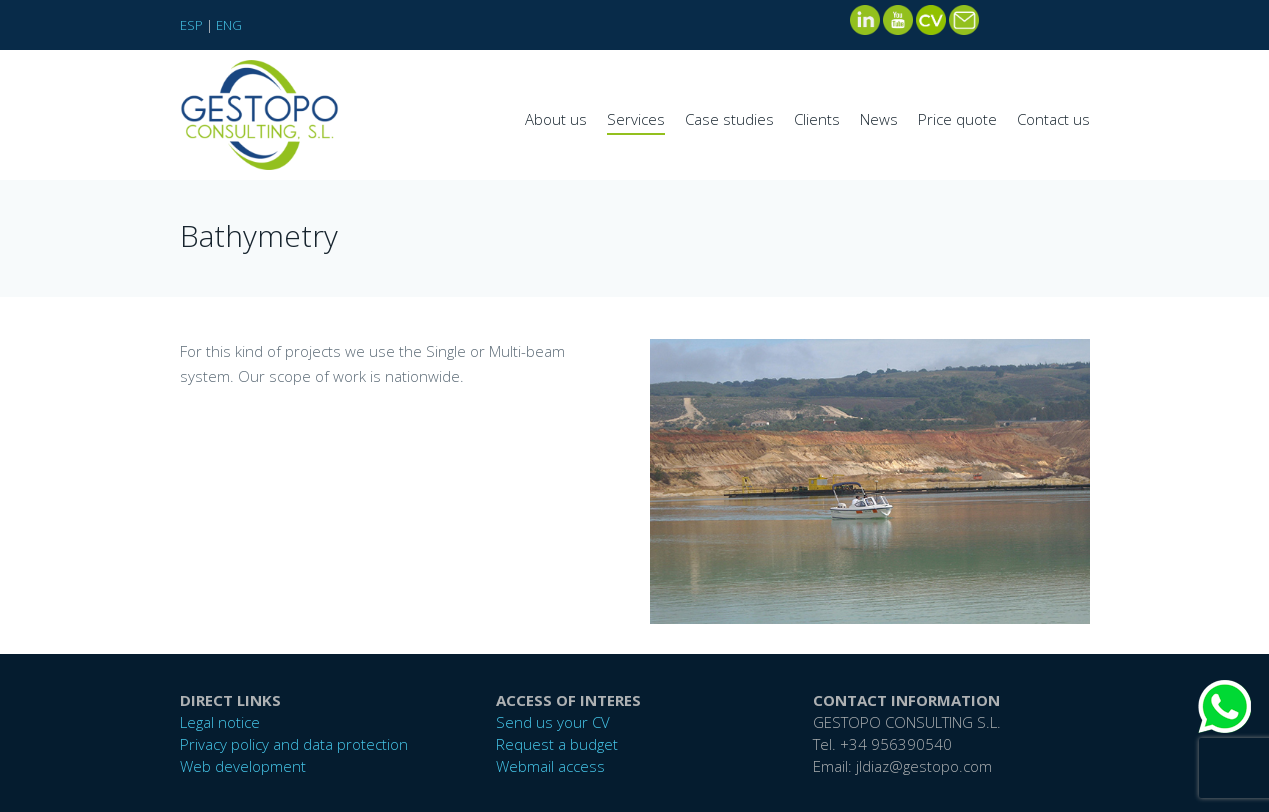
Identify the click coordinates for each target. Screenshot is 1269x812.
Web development (243, 766)
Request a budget (557, 744)
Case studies (729, 119)
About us (556, 119)
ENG (229, 25)
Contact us (1053, 119)
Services (636, 119)
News (879, 119)
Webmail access (550, 766)
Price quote (957, 119)
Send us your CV (553, 722)
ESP (191, 25)
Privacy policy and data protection (294, 744)
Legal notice (220, 722)
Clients (817, 119)
